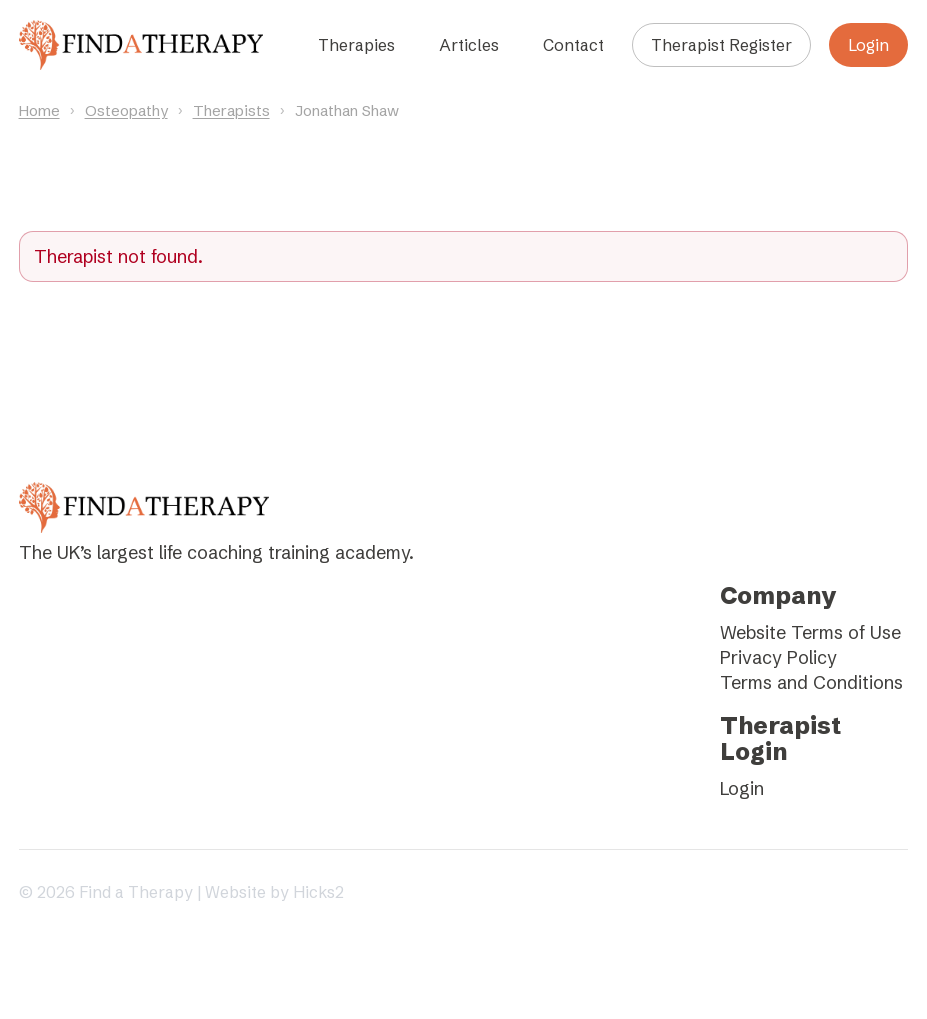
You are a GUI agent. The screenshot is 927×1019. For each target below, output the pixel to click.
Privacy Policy (778, 657)
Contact (573, 45)
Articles (469, 45)
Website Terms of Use (810, 632)
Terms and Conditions (811, 682)
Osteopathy (126, 110)
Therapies (356, 45)
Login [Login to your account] (868, 45)
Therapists (231, 110)
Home (39, 110)
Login (742, 788)
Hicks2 (318, 892)
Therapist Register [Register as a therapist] (721, 45)
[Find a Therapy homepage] (141, 45)
